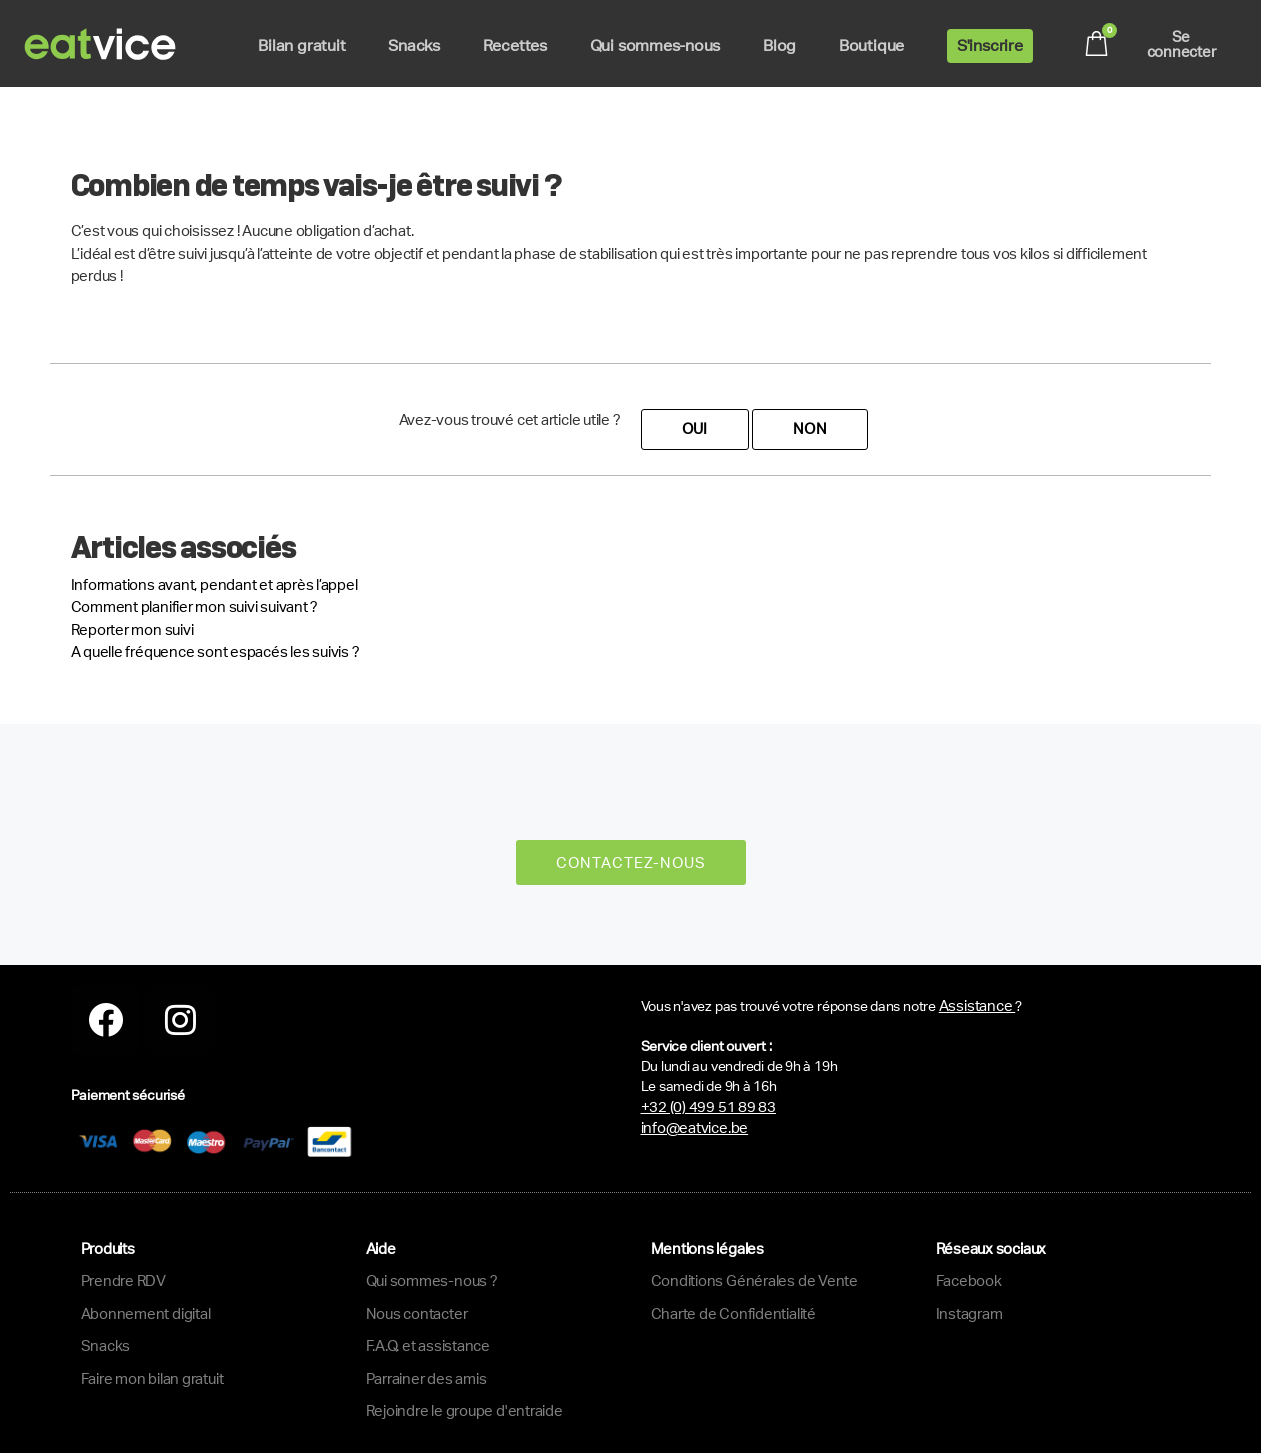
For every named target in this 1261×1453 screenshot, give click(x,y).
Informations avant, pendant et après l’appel (214, 584)
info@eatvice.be (695, 1127)
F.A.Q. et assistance (428, 1345)
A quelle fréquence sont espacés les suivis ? (215, 651)
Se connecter (1181, 44)
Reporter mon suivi (132, 629)
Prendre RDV (124, 1280)
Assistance (977, 1005)
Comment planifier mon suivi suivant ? (195, 606)
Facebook (969, 1280)
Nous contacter (417, 1313)
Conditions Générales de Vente (754, 1280)
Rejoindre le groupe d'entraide (464, 1410)
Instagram (969, 1313)
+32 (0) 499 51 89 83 (709, 1106)
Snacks (106, 1345)
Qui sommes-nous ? (432, 1280)
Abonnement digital (146, 1313)
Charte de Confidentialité (733, 1313)
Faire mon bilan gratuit (152, 1378)
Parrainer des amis (426, 1378)
